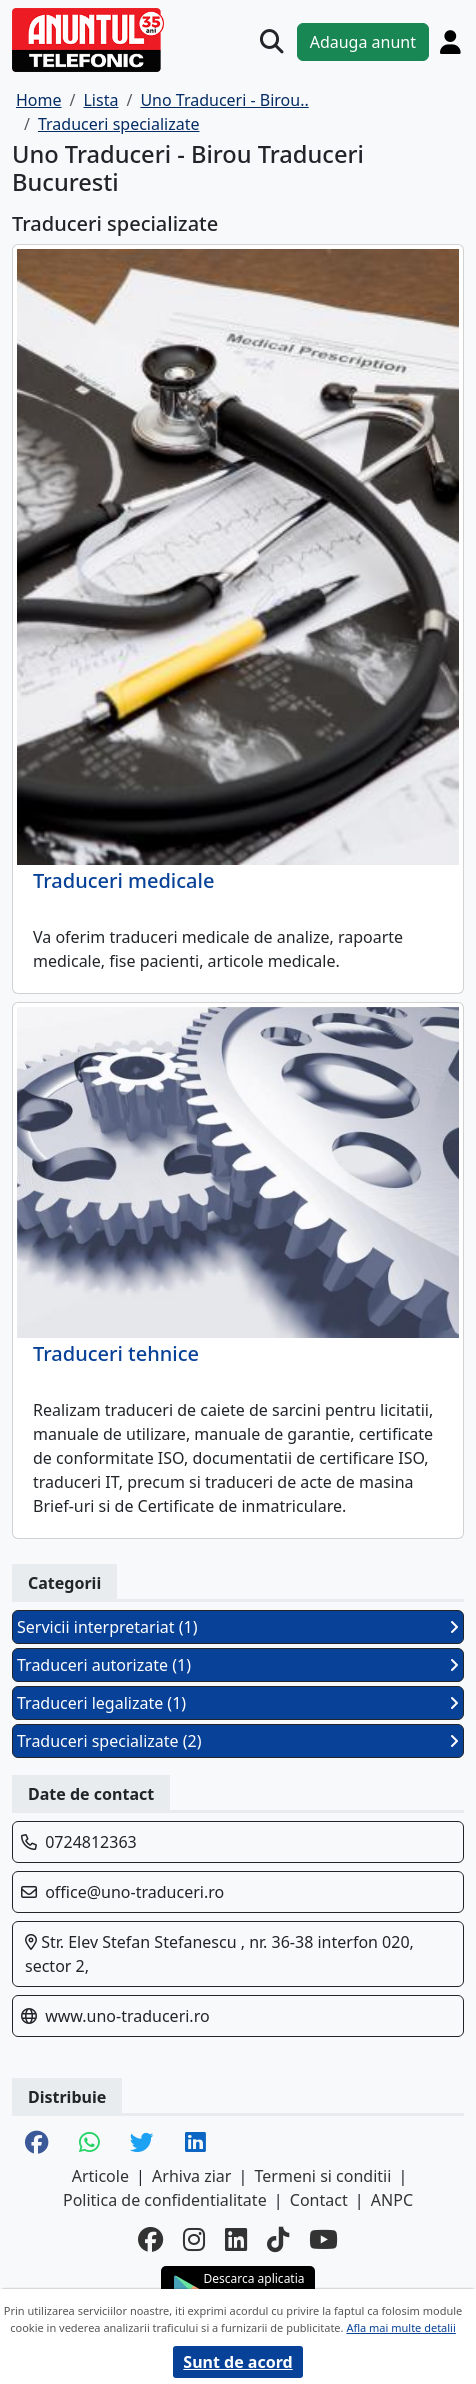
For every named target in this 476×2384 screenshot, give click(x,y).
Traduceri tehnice (116, 1354)
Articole (100, 2176)
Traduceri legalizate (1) (238, 1703)
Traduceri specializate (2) (238, 1741)
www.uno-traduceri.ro (127, 2016)
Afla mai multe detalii (400, 2327)
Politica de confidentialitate (165, 2200)
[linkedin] (236, 2239)
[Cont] (450, 42)
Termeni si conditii (323, 2176)
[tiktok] (278, 2239)
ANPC (392, 2200)
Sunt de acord (237, 2362)
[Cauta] (272, 42)
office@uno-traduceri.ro (134, 1892)
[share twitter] (142, 2144)
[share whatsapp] (89, 2144)
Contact (319, 2200)
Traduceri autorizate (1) (238, 1665)
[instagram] (194, 2239)
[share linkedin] (195, 2144)
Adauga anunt (363, 42)
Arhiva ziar (191, 2176)
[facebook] (150, 2239)
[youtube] (323, 2239)
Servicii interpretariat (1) (238, 1627)
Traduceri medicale (123, 881)
